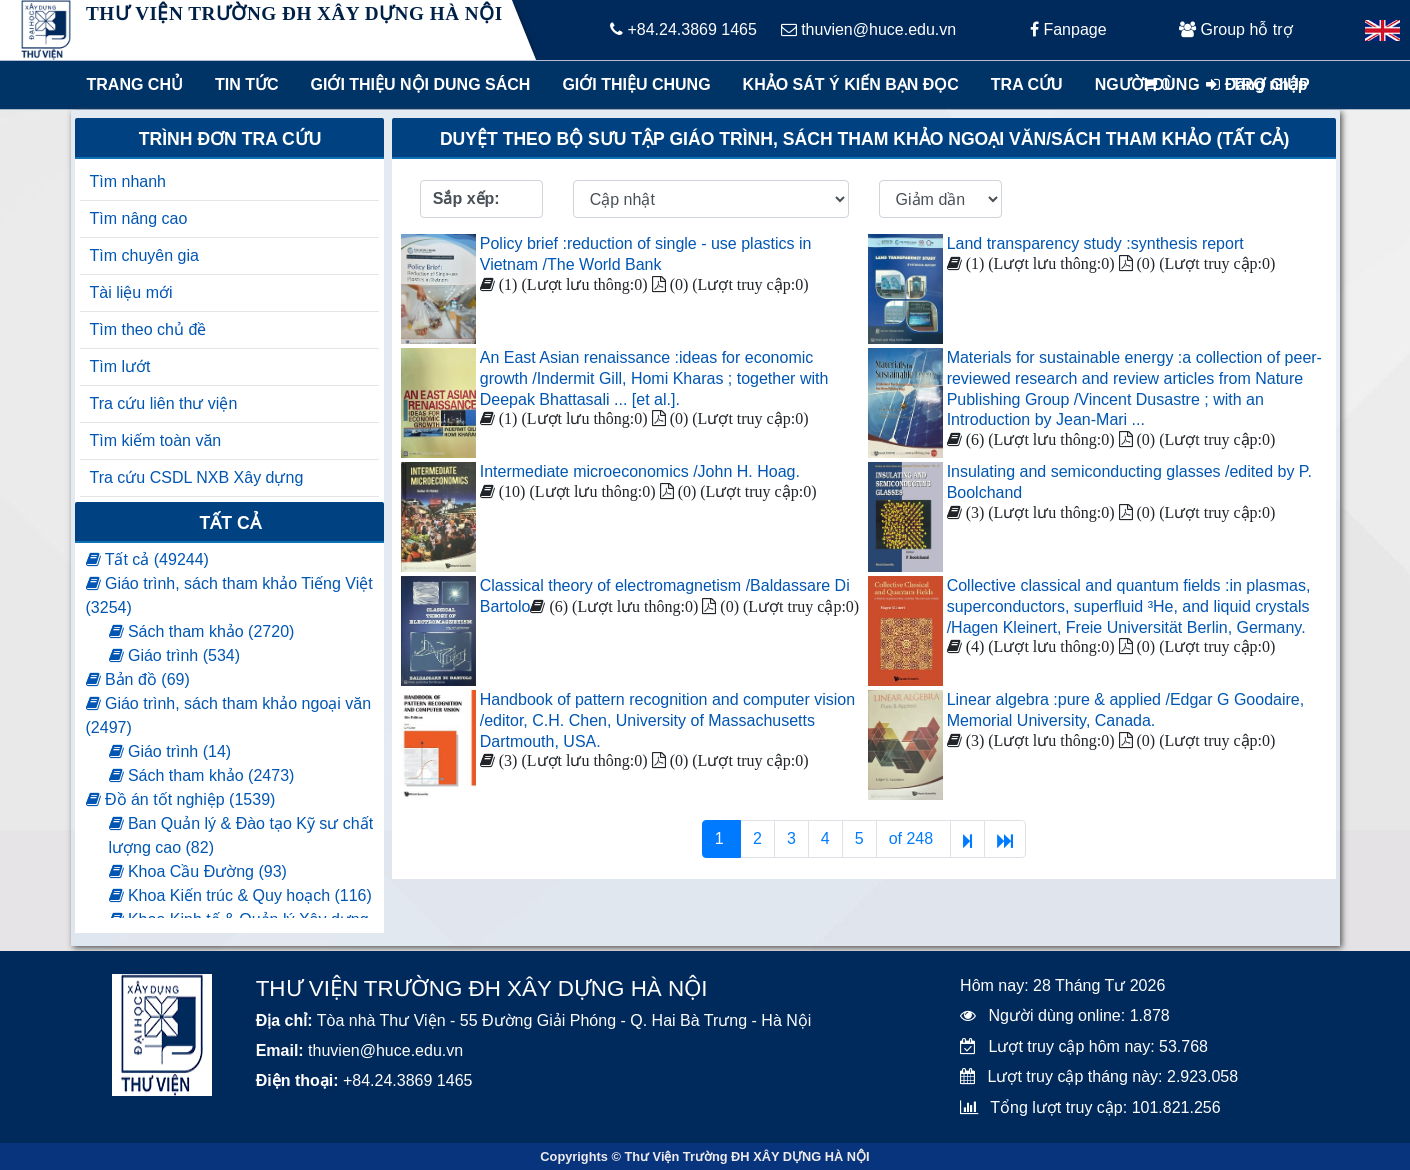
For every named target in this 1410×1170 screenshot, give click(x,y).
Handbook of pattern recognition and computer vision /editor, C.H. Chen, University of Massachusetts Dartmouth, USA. (667, 720)
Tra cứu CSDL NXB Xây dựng (197, 477)
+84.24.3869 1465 (683, 29)
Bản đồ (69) (138, 679)
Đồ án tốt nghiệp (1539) (181, 799)
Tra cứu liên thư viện (164, 403)
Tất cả (230, 523)
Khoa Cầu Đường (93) (198, 871)
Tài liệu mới (131, 292)
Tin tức (247, 84)
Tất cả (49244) (147, 559)
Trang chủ (135, 84)
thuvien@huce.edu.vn (868, 29)
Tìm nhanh (128, 181)
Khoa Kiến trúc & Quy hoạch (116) (240, 895)
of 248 (913, 838)
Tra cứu (1027, 84)
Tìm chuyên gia (144, 255)
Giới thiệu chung (635, 84)
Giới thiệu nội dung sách (415, 84)
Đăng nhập (1256, 84)
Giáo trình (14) (170, 751)
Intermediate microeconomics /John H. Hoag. (640, 471)
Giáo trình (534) (175, 655)
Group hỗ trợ (1235, 29)
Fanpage (1068, 29)
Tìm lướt (120, 366)
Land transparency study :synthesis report (1095, 243)
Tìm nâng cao (139, 218)
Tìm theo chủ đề (148, 329)
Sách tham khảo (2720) (202, 631)
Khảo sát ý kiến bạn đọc (846, 84)
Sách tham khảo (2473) (202, 775)
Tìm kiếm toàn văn (156, 440)
